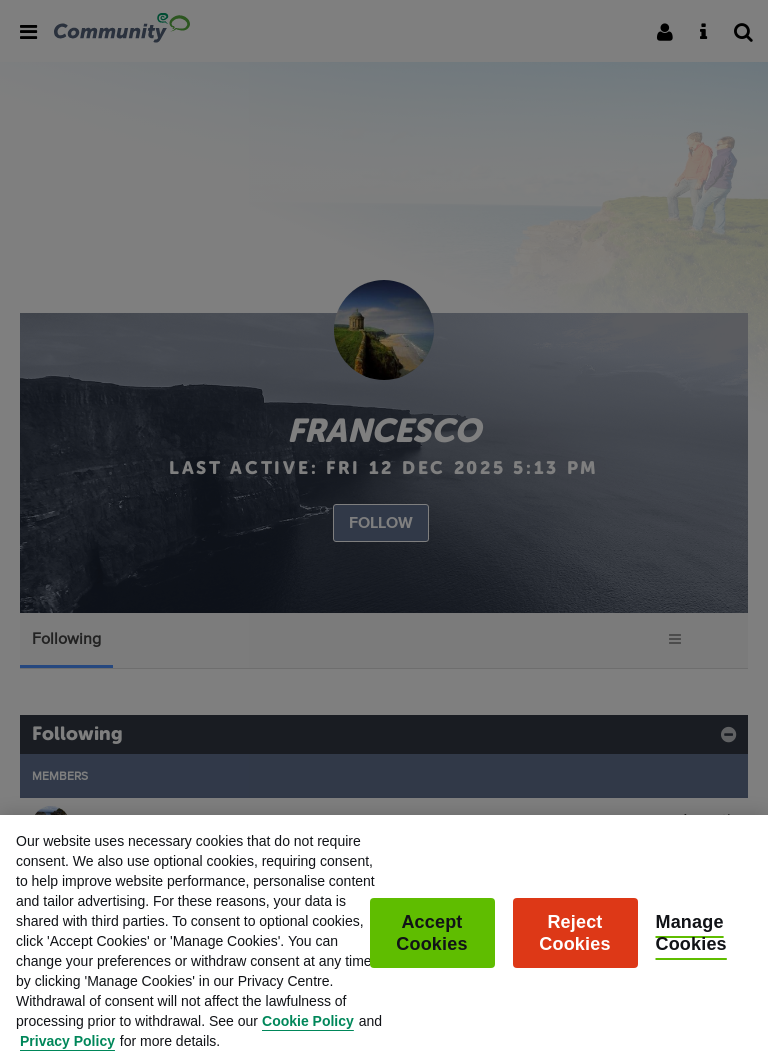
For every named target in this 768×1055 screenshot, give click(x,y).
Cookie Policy (308, 1030)
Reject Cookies (574, 942)
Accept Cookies (431, 942)
